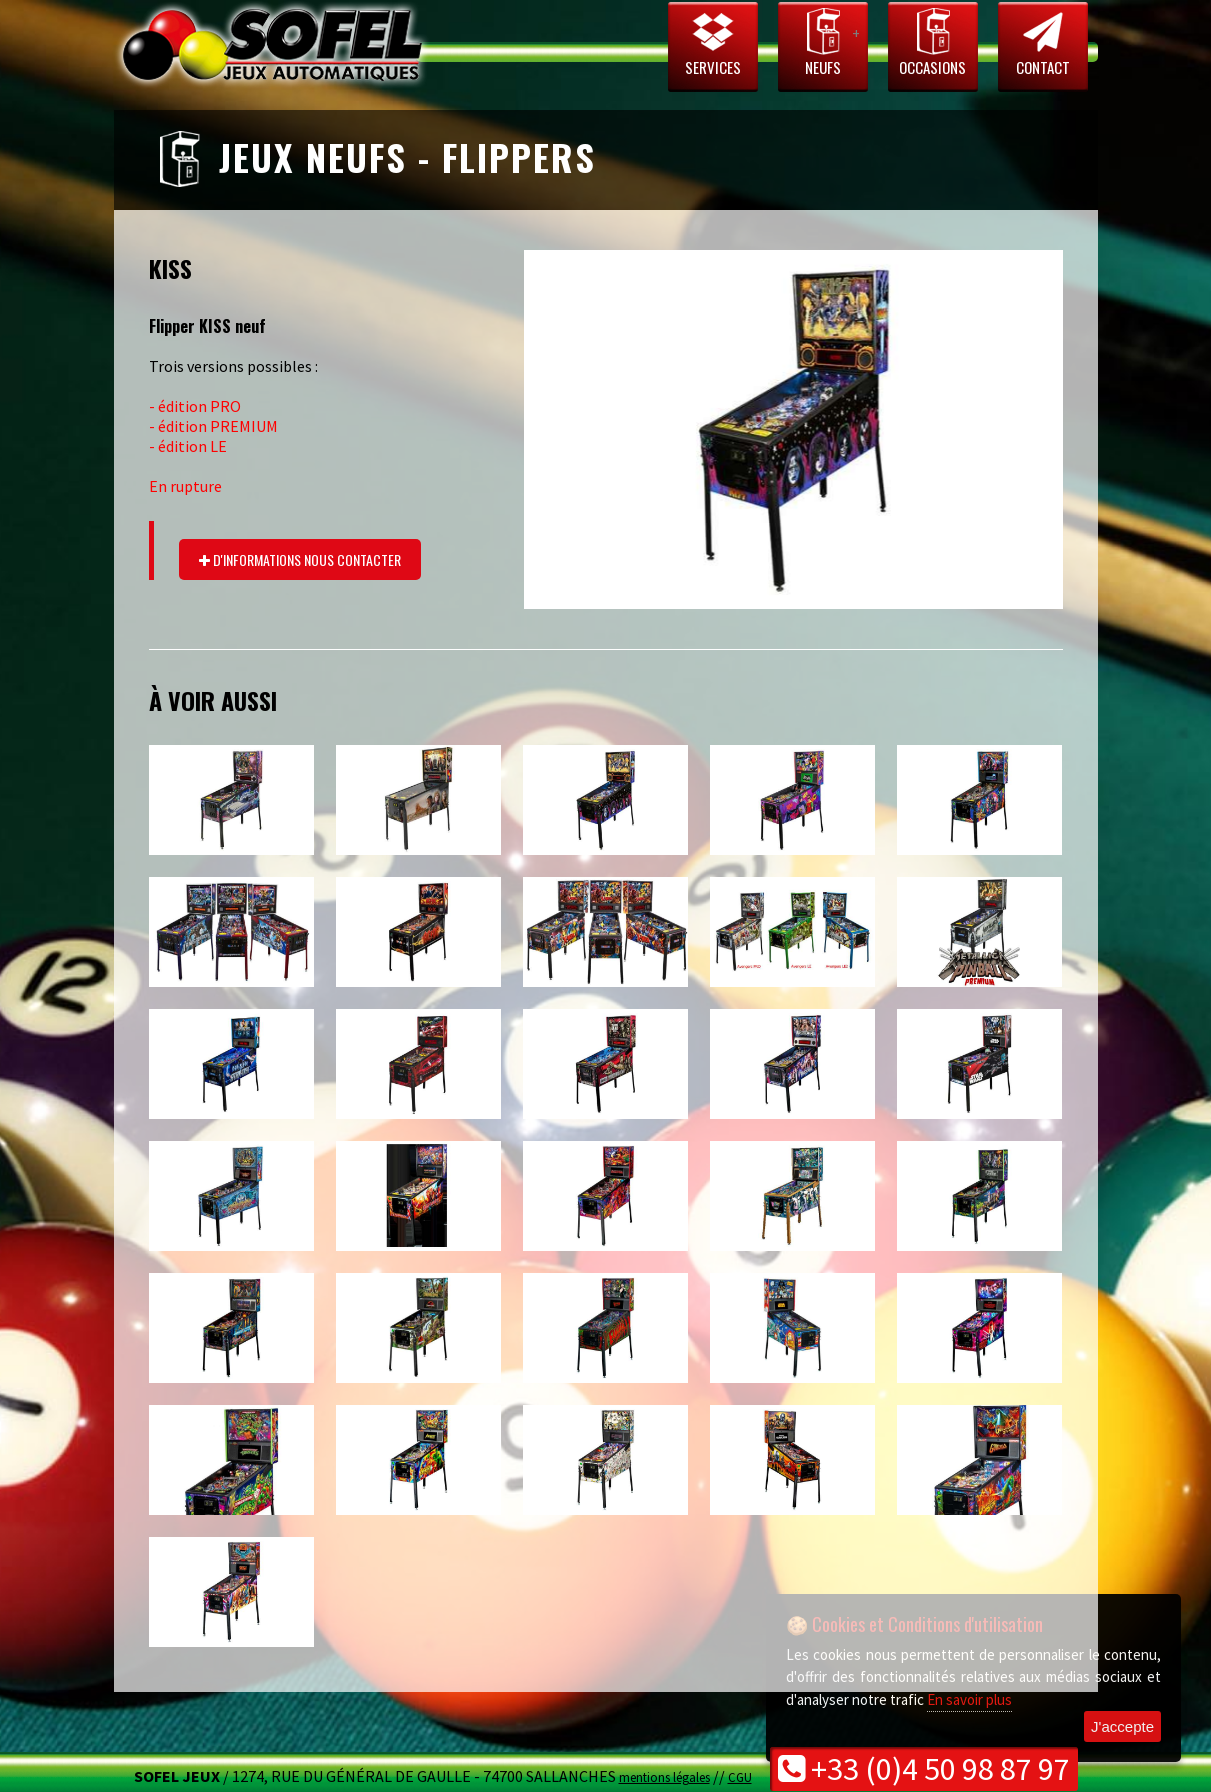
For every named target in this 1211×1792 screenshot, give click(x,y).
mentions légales (664, 1777)
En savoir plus (969, 1699)
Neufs (823, 42)
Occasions (933, 42)
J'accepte (1122, 1726)
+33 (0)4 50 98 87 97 (924, 1769)
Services (713, 42)
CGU (740, 1777)
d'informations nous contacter (300, 559)
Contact (1043, 42)
